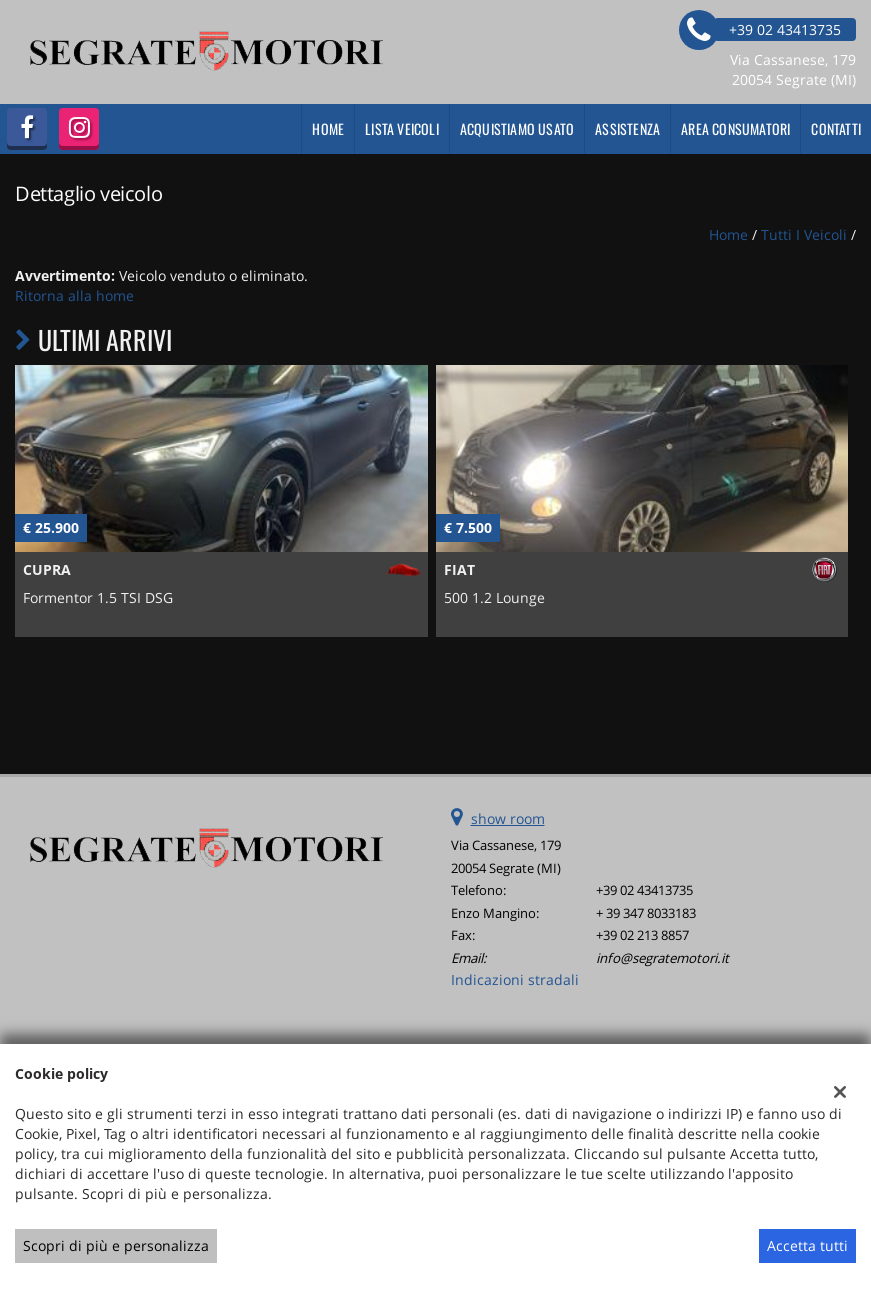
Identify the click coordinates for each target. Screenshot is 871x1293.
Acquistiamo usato (517, 128)
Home (328, 128)
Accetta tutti (807, 1245)
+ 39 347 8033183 (646, 913)
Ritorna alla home (74, 295)
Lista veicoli (402, 128)
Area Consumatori (735, 128)
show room (508, 818)
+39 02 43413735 (644, 890)
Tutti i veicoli (804, 234)
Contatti (836, 128)
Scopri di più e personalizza (116, 1245)
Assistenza (627, 128)
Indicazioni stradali (515, 979)
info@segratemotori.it (662, 958)
